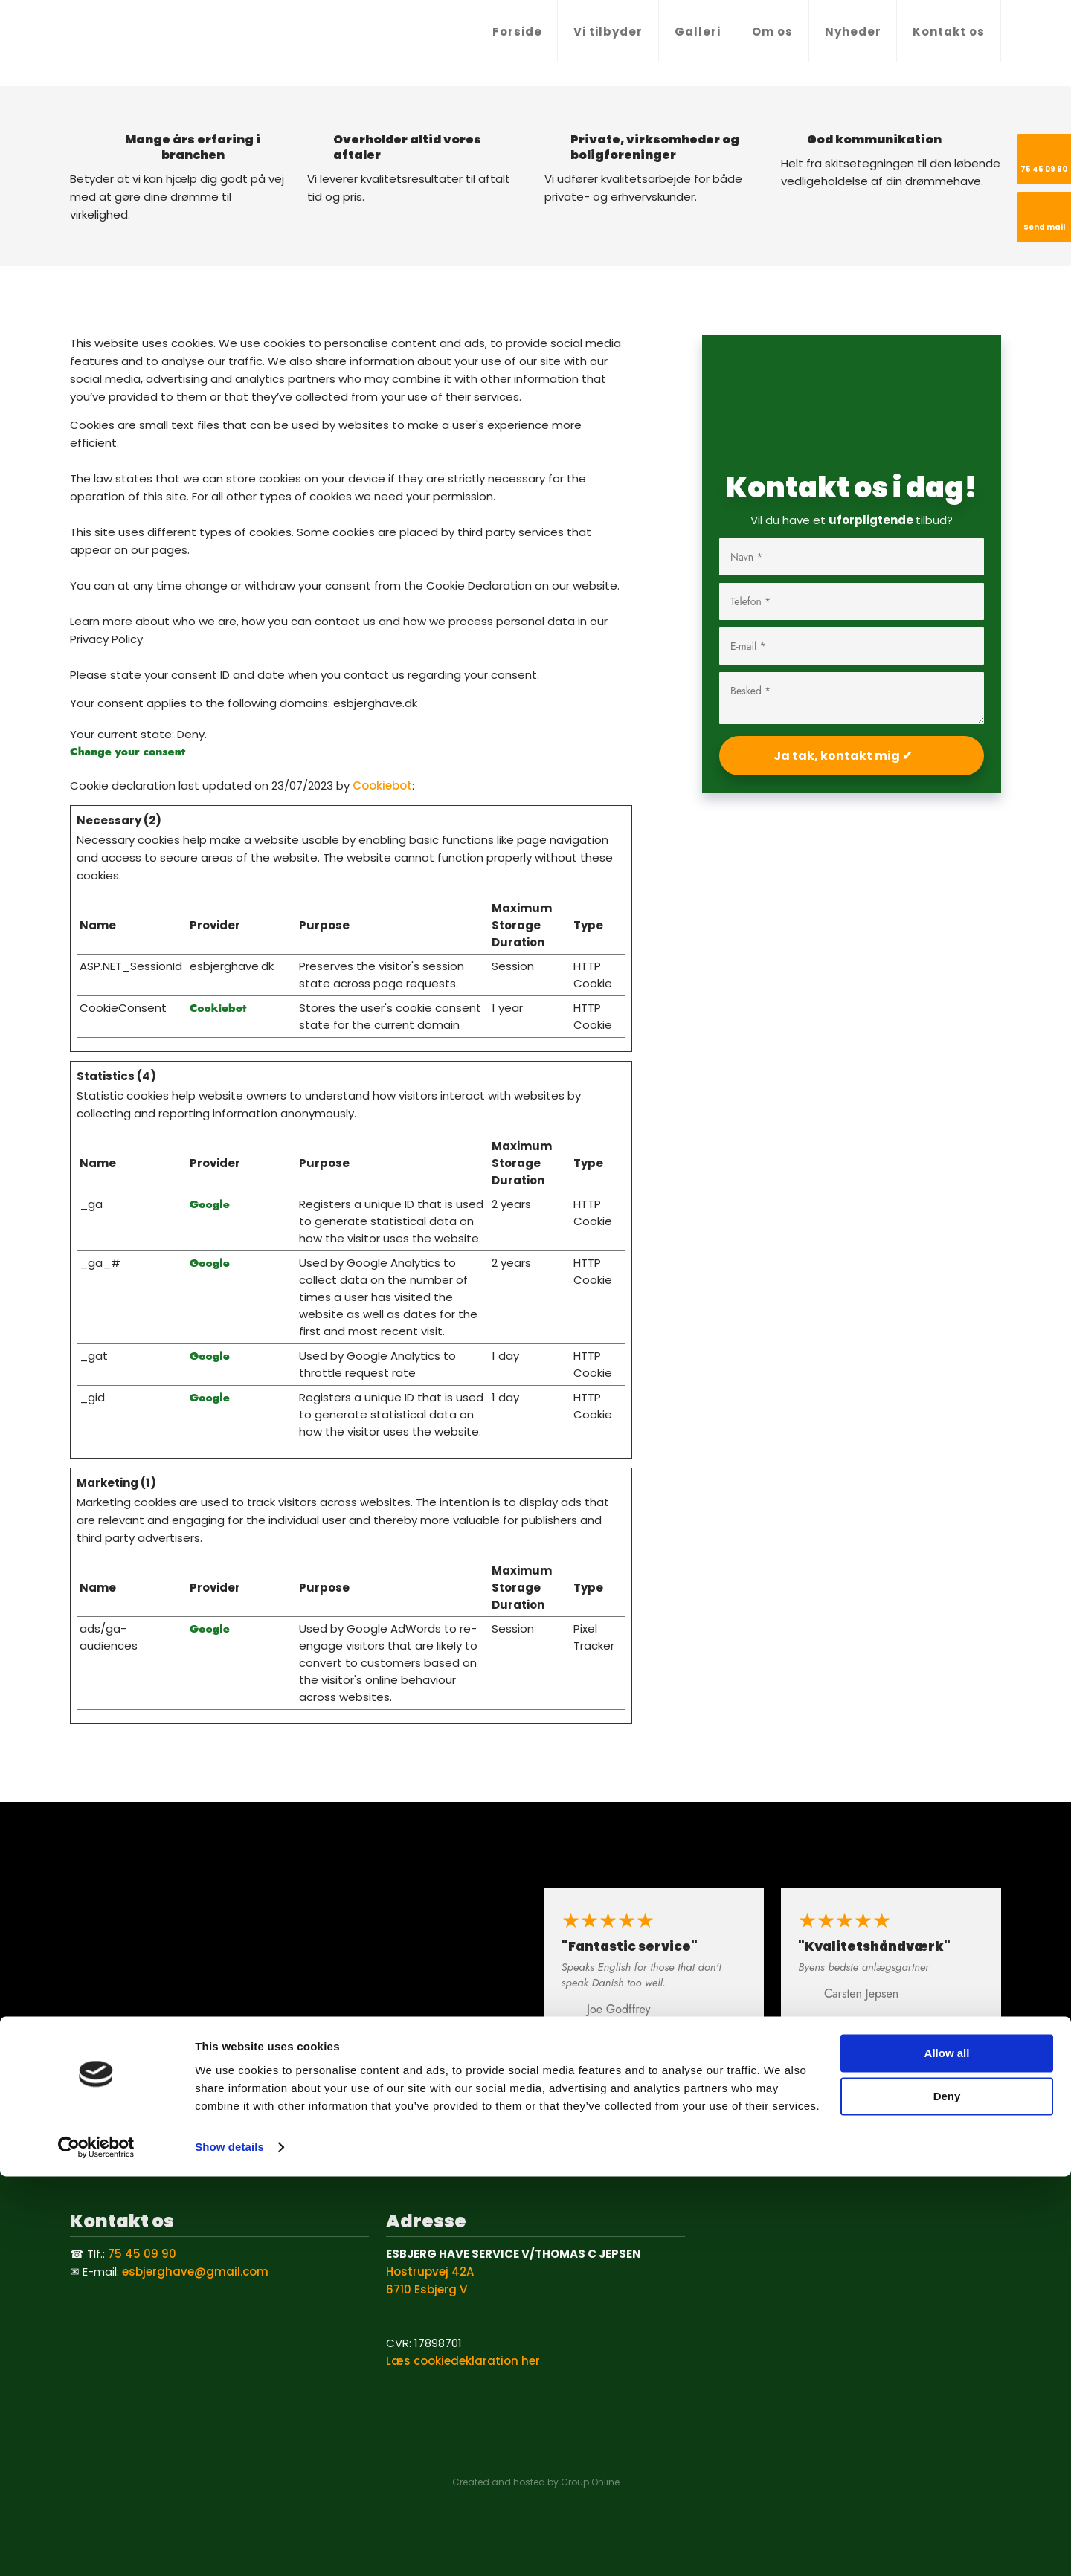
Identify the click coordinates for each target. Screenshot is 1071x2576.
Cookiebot (382, 785)
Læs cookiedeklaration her (463, 2361)
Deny (947, 2496)
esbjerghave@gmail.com (195, 2271)
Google (210, 1204)
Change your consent (127, 751)
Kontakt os (949, 31)
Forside (517, 31)
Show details (229, 2546)
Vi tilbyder (608, 31)
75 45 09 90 (142, 2254)
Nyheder (853, 31)
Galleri (698, 31)
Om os (772, 31)
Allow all (947, 2453)
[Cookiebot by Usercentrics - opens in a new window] (96, 2547)
